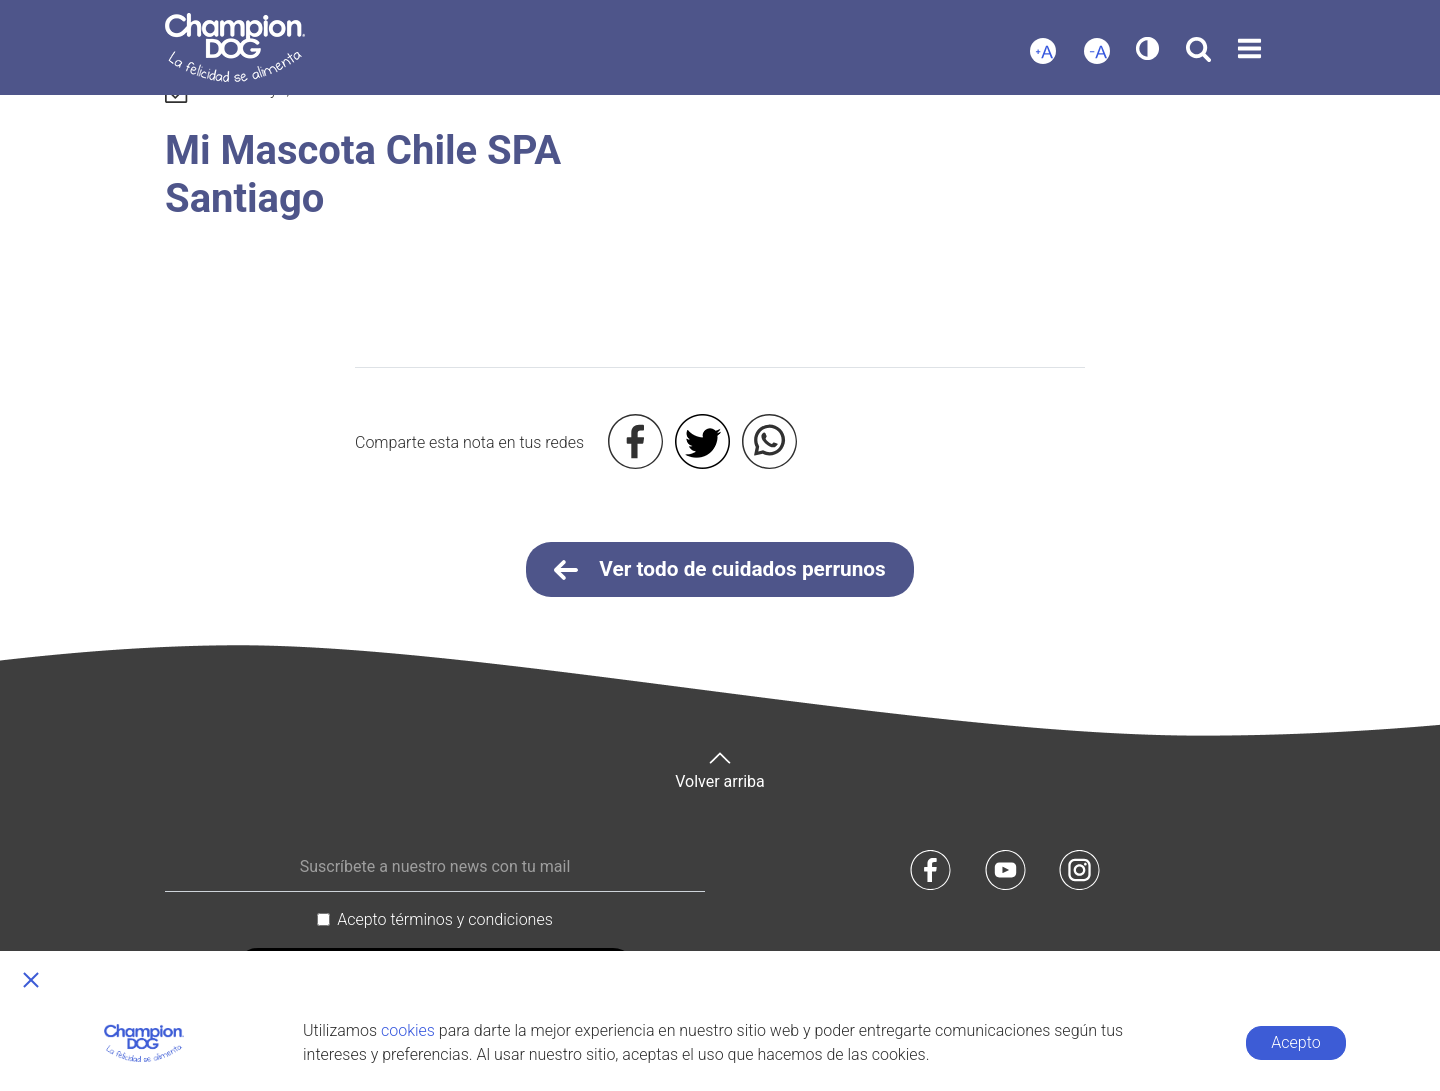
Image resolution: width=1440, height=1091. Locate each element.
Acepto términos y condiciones (445, 919)
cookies (408, 1030)
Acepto (1295, 1042)
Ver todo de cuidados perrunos (720, 570)
